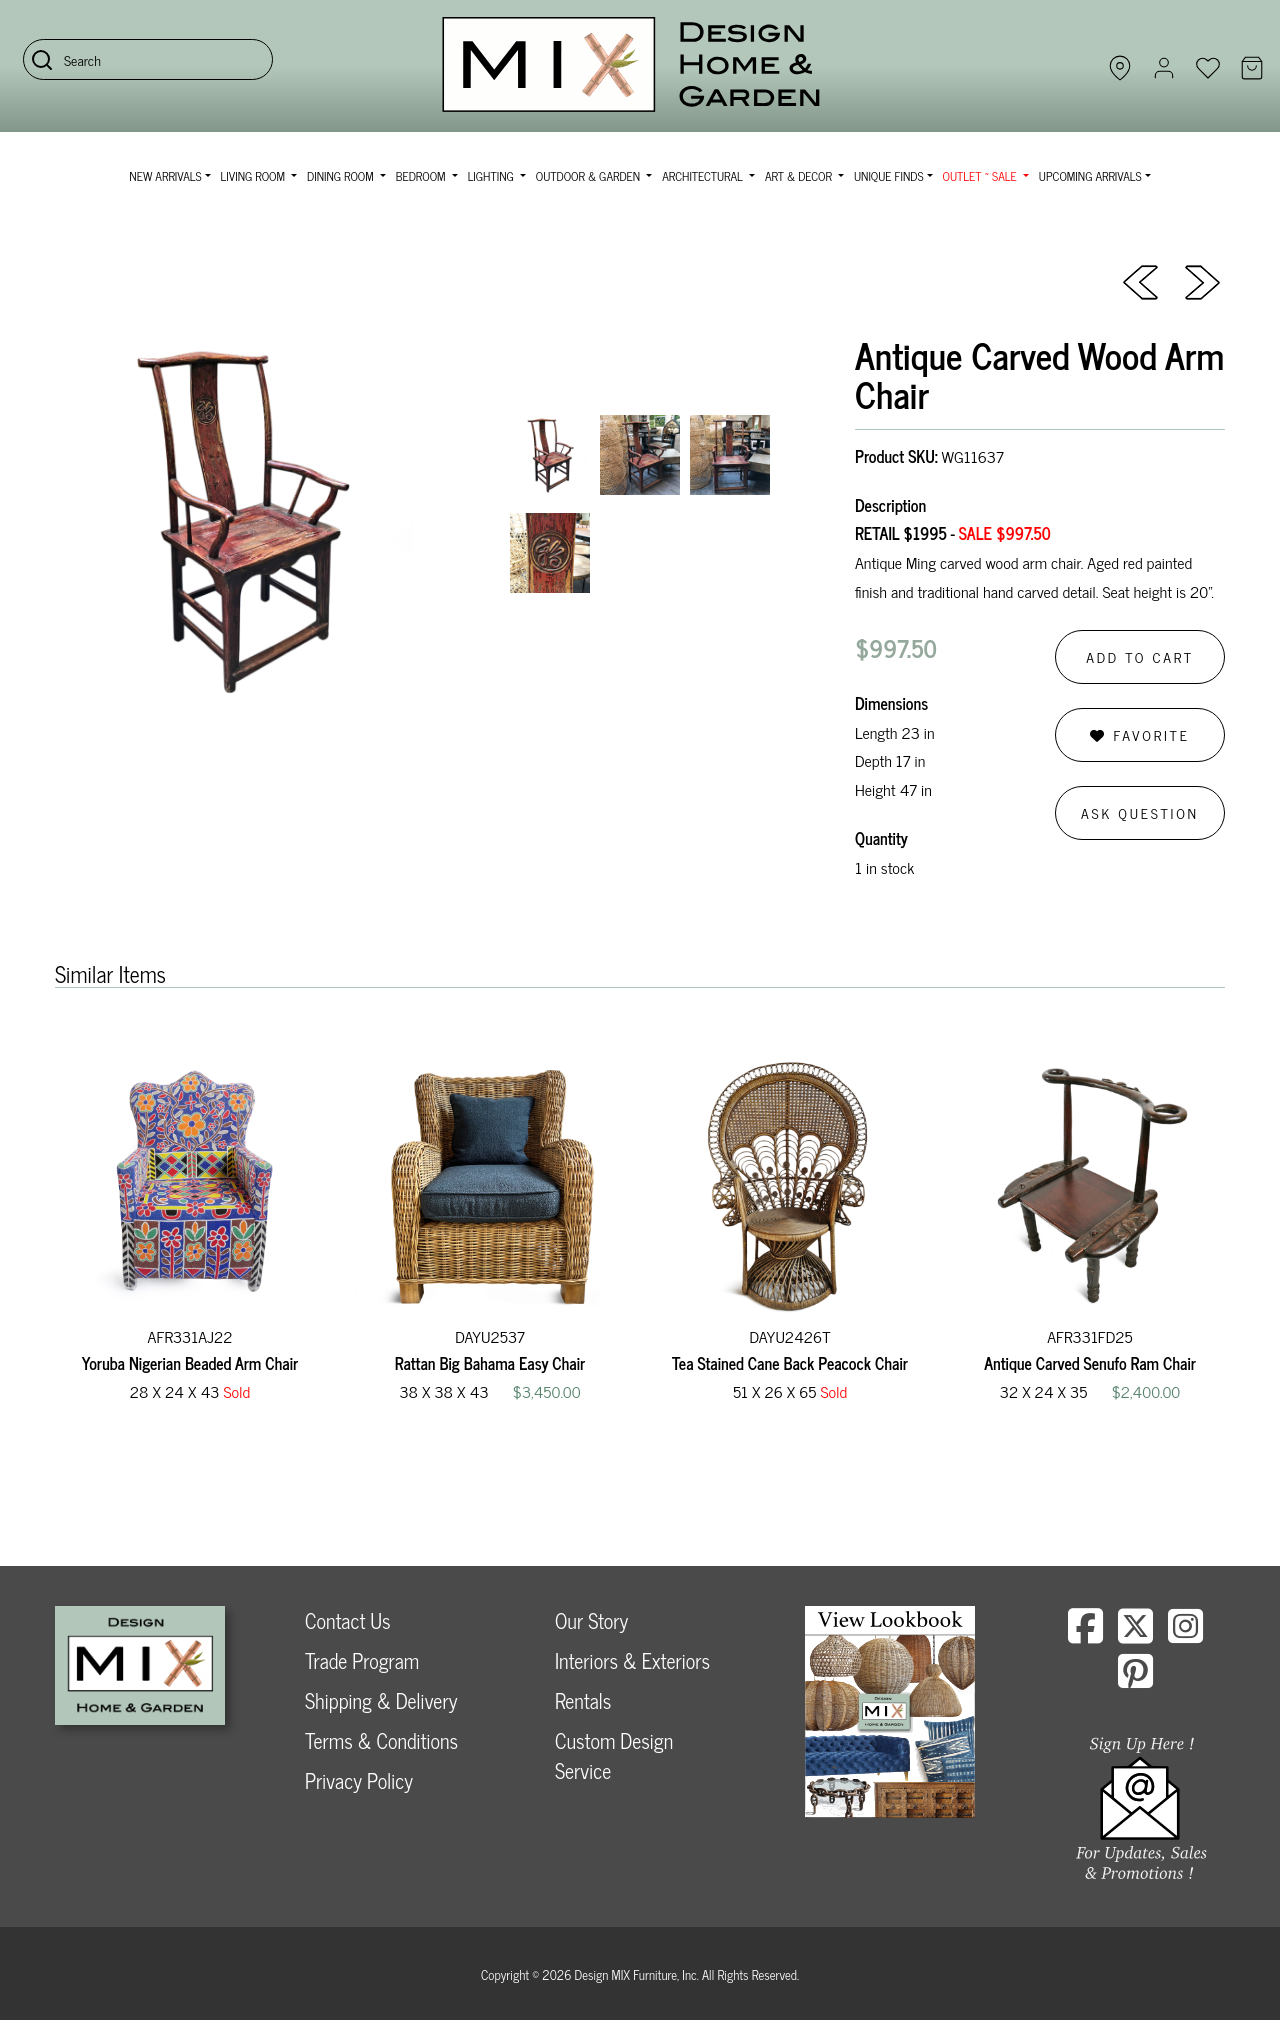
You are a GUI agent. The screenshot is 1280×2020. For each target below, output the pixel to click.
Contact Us (348, 1620)
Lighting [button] (492, 176)
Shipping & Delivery (381, 1700)
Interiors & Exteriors (632, 1660)
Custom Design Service (614, 1755)
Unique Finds (889, 176)
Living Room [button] (254, 176)
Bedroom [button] (422, 176)
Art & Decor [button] (800, 176)
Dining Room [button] (342, 176)
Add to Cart (1140, 656)
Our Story (591, 1620)
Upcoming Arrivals (1090, 176)
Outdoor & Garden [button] (589, 176)
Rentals (583, 1700)
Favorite (1139, 734)
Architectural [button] (704, 176)
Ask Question (1140, 812)
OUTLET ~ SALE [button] (981, 176)
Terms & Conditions (381, 1740)
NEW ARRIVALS (165, 176)
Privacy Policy (359, 1780)
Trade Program (362, 1660)
